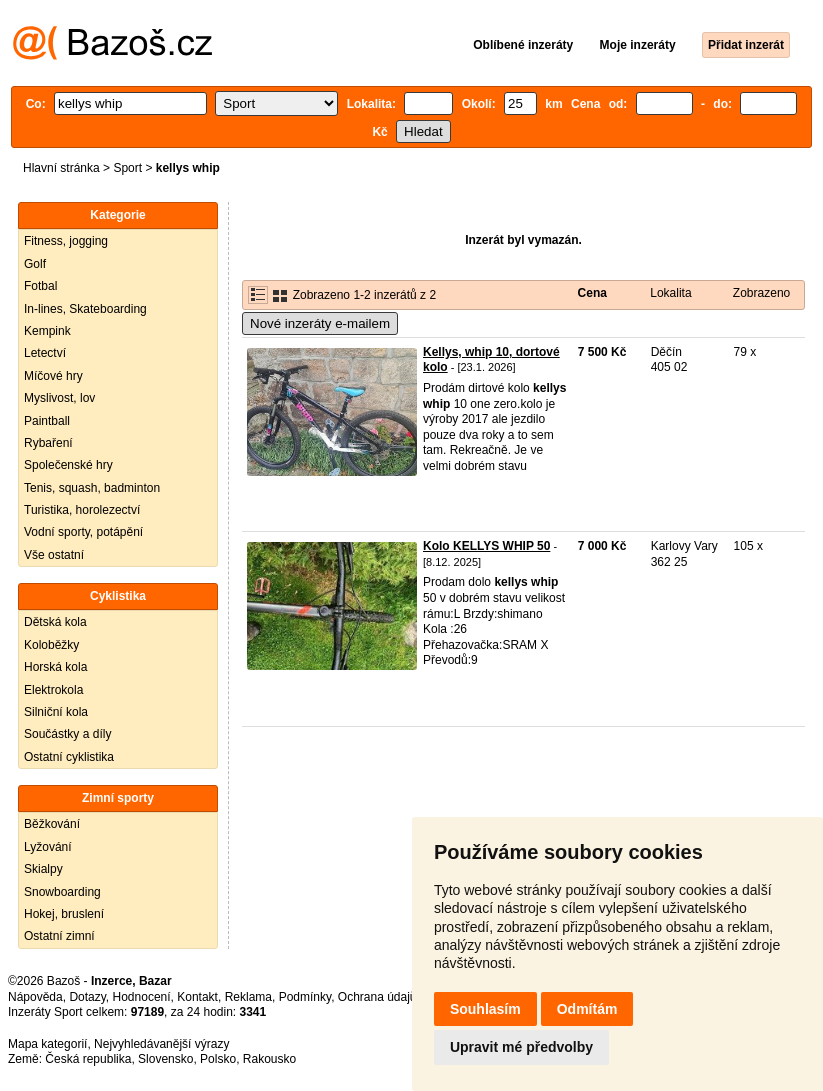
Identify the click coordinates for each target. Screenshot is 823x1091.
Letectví (45, 353)
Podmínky (305, 997)
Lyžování (48, 847)
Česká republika (88, 1059)
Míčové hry (53, 376)
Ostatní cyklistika (69, 757)
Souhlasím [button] (485, 1009)
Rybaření (48, 443)
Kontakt (197, 997)
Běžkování (52, 824)
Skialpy (43, 869)
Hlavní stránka (61, 168)
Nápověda (35, 997)
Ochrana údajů (377, 997)
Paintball (47, 421)
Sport (127, 168)
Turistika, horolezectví (82, 510)
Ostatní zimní (59, 936)
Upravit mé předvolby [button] (521, 1047)
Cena (592, 293)
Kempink (47, 331)
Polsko (218, 1059)
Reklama (248, 997)
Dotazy (87, 997)
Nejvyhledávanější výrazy (161, 1044)
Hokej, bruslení (64, 914)
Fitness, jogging (66, 241)
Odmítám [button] (587, 1009)
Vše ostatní (54, 555)
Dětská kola (55, 622)
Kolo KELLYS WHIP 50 (486, 546)
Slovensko (165, 1059)
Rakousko (269, 1059)
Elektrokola (53, 690)
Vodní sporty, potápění (83, 532)
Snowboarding (62, 892)
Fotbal (40, 286)
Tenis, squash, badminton (92, 488)
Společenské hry (68, 465)
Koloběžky (51, 645)
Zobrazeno (761, 293)
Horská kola (55, 667)
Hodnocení (142, 997)
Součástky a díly (67, 734)
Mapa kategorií (47, 1044)
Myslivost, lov (59, 398)
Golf (35, 264)
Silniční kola (56, 712)
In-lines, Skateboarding (85, 309)
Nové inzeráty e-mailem (320, 323)
